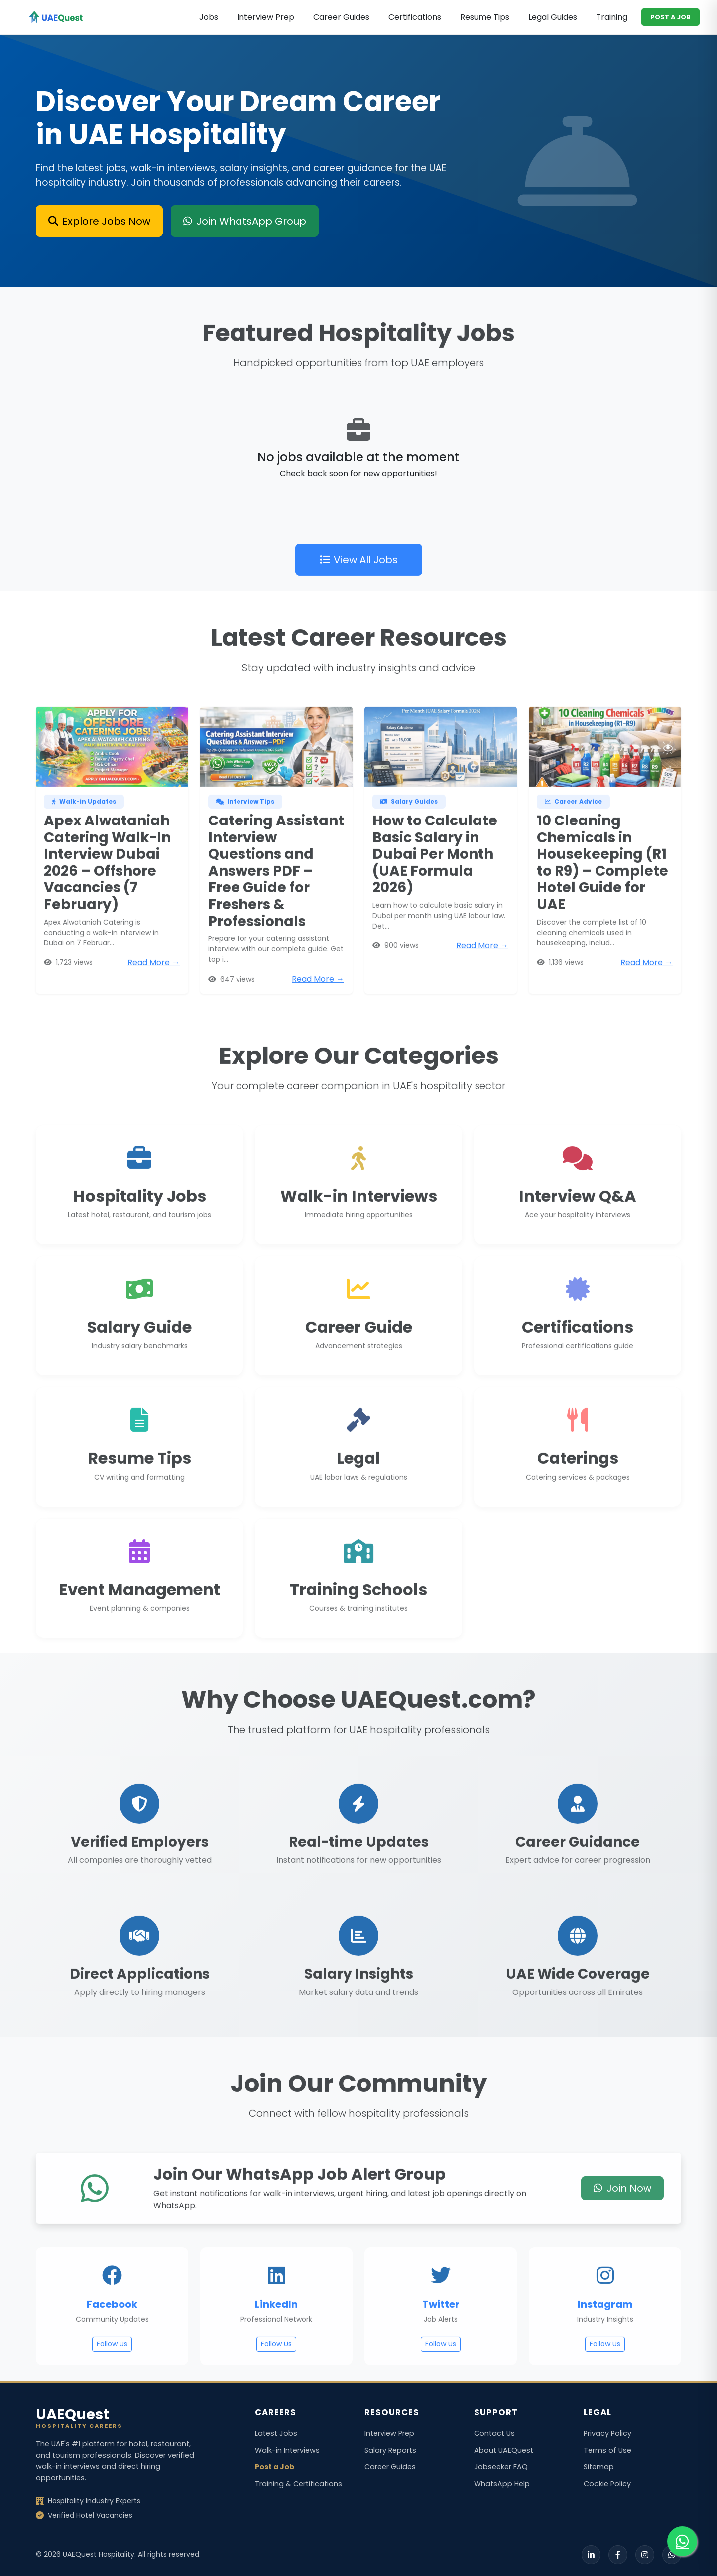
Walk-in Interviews (287, 2450)
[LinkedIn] (591, 2554)
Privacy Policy (607, 2433)
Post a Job (274, 2467)
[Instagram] (644, 2554)
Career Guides (341, 17)
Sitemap (599, 2467)
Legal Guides (552, 17)
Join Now (622, 2229)
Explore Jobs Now (99, 221)
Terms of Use (607, 2450)
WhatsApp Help (502, 2484)
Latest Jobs (276, 2433)
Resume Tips (484, 17)
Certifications (414, 17)
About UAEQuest (503, 2450)
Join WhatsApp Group (244, 221)
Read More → (153, 1003)
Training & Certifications (298, 2484)
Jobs (208, 17)
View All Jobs (359, 601)
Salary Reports (390, 2450)
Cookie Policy (607, 2484)
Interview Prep (265, 17)
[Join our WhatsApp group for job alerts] (682, 2541)
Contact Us (494, 2433)
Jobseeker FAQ (501, 2467)
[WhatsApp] (671, 2554)
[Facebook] (617, 2554)
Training (611, 17)
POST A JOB (670, 17)
